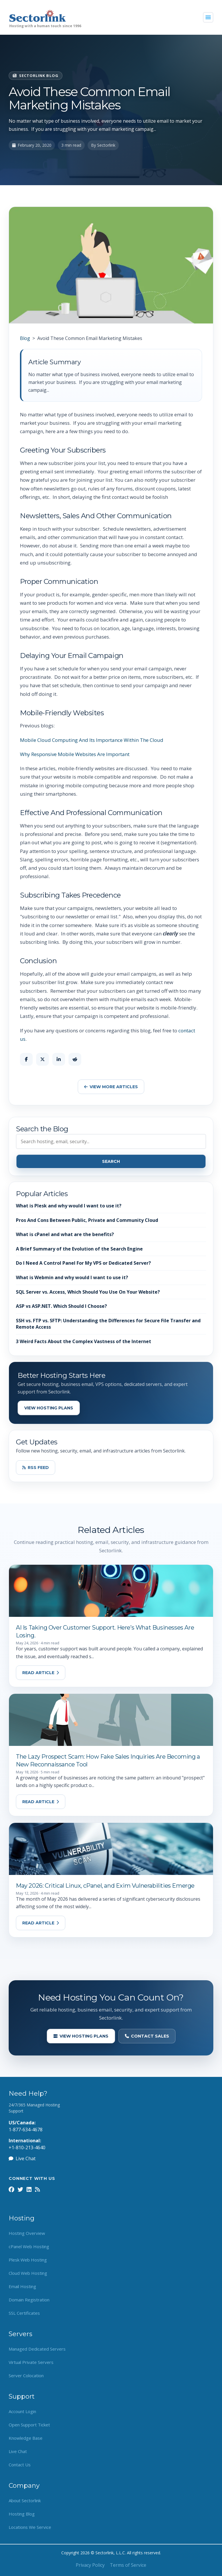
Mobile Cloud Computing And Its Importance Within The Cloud (91, 740)
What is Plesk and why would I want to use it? (68, 1205)
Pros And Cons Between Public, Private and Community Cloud (87, 1220)
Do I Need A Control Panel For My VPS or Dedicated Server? (83, 1263)
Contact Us (20, 2464)
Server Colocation (26, 2375)
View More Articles (111, 1086)
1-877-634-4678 (25, 2129)
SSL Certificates (24, 2313)
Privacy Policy (90, 2565)
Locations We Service (30, 2527)
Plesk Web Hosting (28, 2260)
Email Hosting (22, 2286)
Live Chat (22, 2158)
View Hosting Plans (48, 1408)
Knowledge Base (25, 2438)
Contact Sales (147, 2036)
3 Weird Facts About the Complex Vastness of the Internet (83, 1341)
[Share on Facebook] (26, 1059)
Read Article (40, 1672)
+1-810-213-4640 (27, 2147)
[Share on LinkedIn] (58, 1059)
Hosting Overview (27, 2233)
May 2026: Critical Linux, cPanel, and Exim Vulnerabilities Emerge (105, 1885)
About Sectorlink (25, 2500)
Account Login (22, 2411)
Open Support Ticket (29, 2425)
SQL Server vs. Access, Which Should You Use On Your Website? (88, 1292)
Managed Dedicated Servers (37, 2349)
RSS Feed (35, 1467)
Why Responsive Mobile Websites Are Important (75, 754)
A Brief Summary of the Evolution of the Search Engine (79, 1249)
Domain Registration (29, 2300)
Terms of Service (128, 2565)
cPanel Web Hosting (29, 2246)
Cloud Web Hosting (28, 2273)
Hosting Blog (22, 2514)
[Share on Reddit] (75, 1059)
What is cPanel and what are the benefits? (65, 1234)
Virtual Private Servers (31, 2362)
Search (111, 1161)
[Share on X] (42, 1059)
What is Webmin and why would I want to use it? (72, 1277)
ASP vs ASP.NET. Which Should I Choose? (61, 1306)
